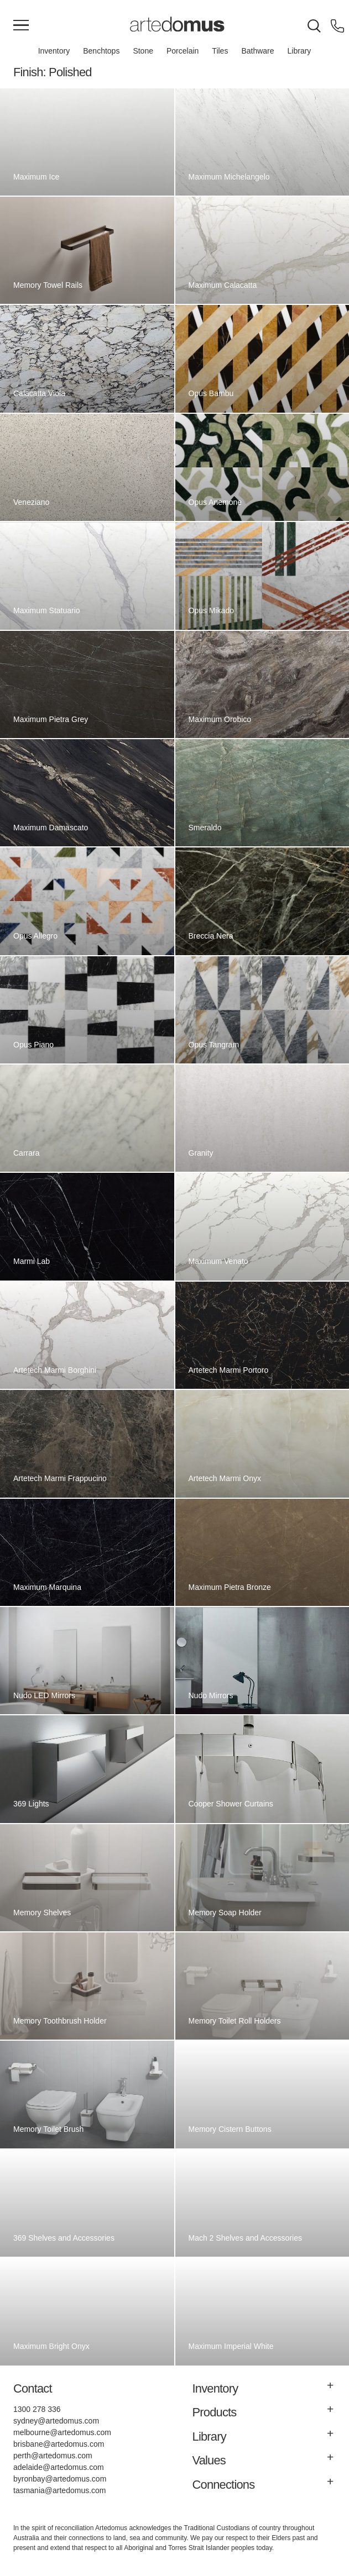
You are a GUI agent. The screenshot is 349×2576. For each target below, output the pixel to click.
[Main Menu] (21, 26)
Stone (143, 50)
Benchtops (101, 50)
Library (299, 50)
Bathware (257, 50)
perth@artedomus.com (52, 2455)
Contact (32, 2388)
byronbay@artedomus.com (59, 2478)
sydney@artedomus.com (56, 2420)
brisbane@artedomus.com (58, 2444)
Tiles (220, 50)
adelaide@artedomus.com (58, 2467)
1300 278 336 (37, 2409)
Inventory (54, 50)
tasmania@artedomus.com (59, 2490)
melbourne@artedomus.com (62, 2432)
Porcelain (182, 50)
